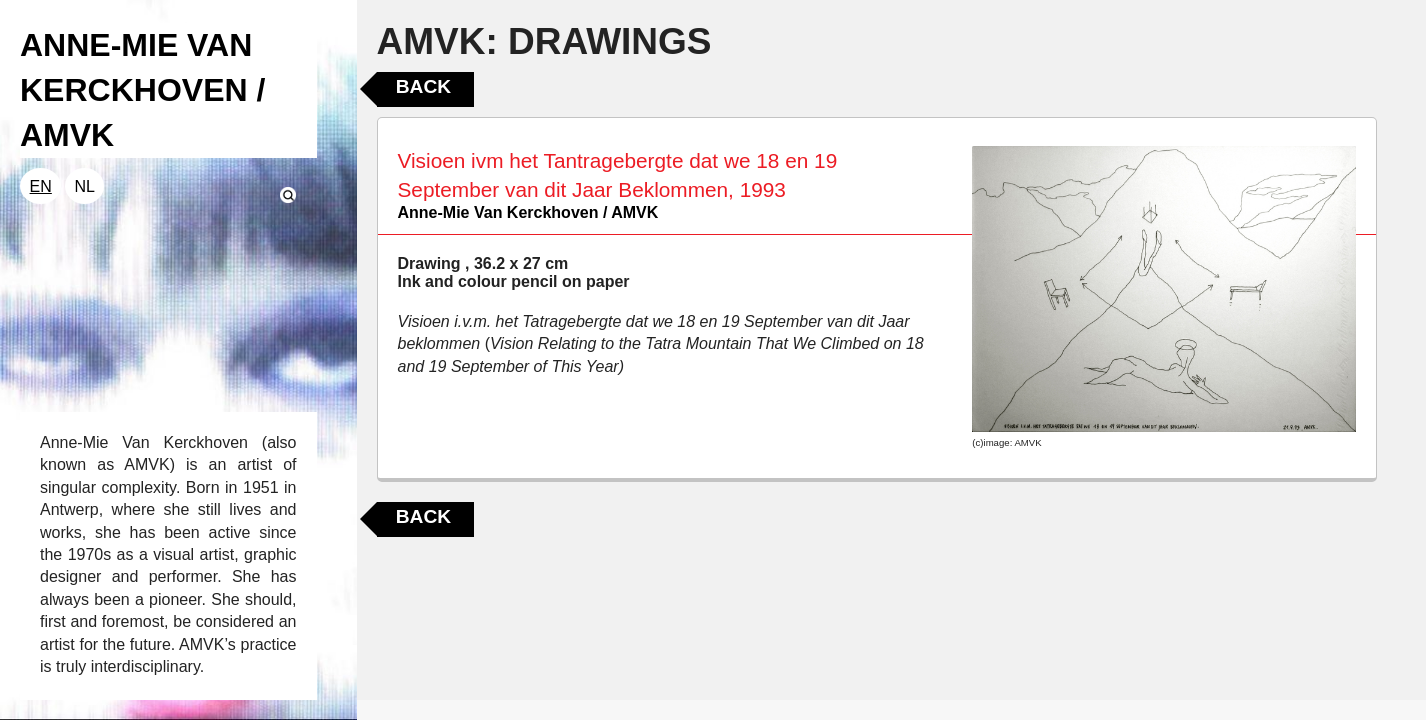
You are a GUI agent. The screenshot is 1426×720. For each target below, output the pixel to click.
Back (423, 86)
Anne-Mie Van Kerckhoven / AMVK (528, 212)
